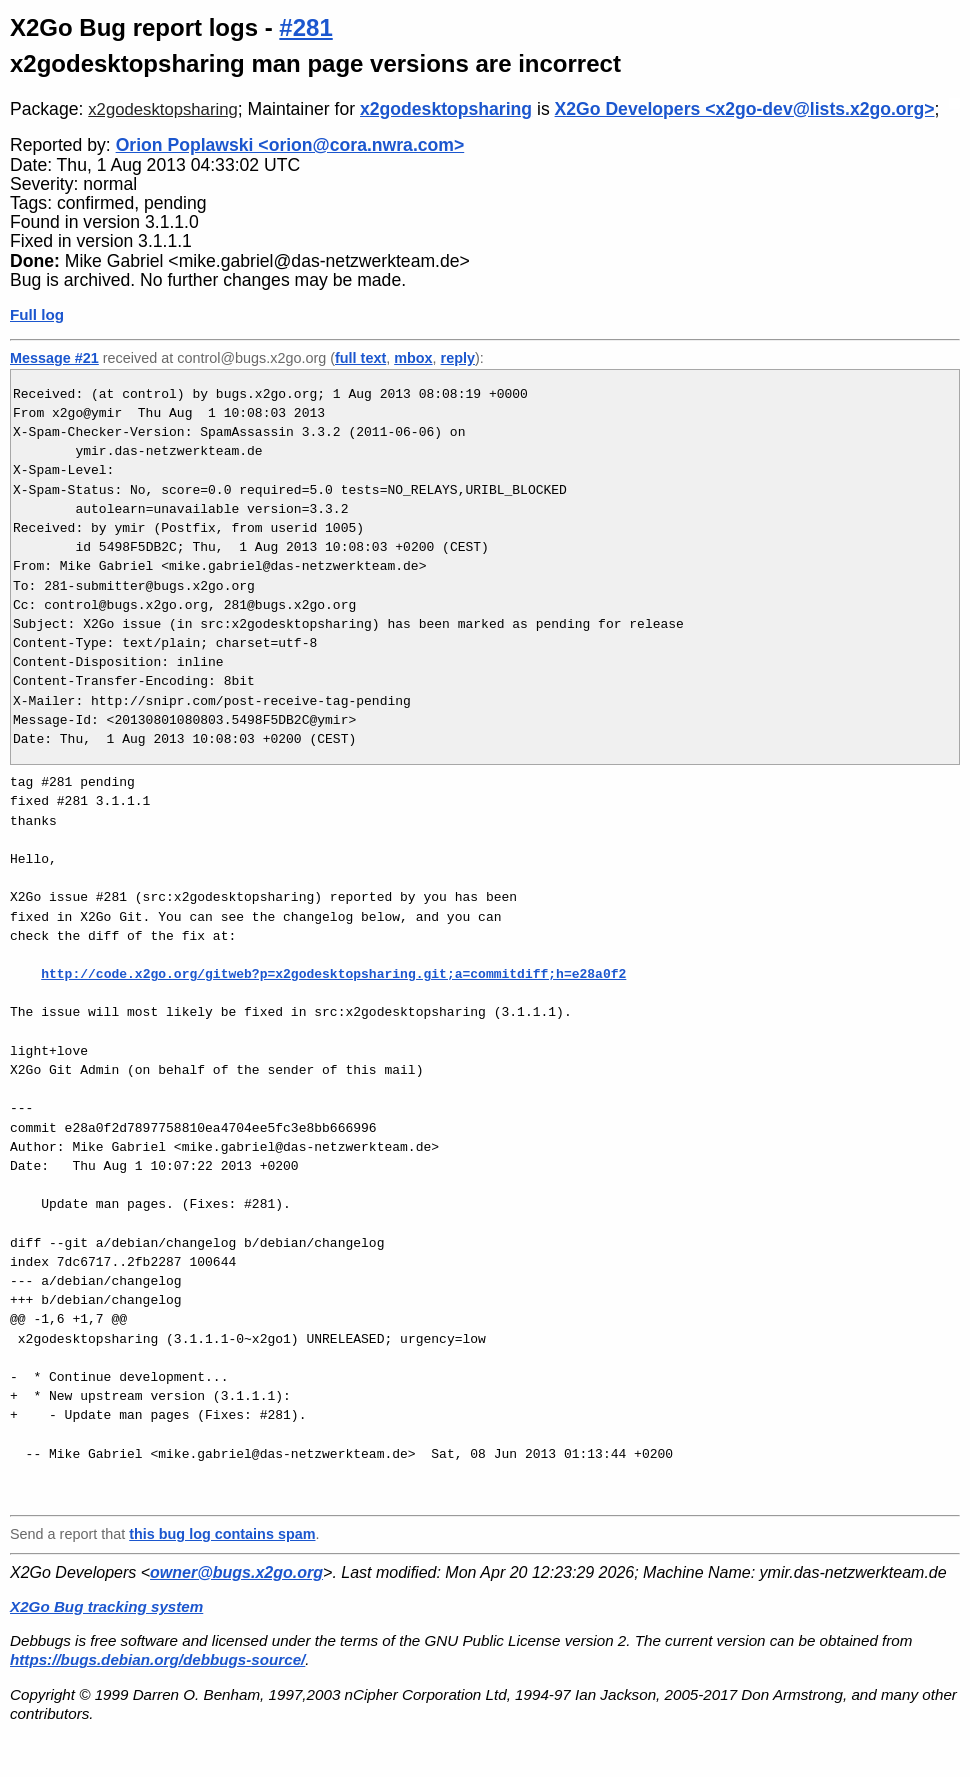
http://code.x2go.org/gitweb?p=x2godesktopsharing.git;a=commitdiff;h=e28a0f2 (333, 974)
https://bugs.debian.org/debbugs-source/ (157, 1659)
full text (360, 358)
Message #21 (54, 358)
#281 (305, 27)
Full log (37, 314)
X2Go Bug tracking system (106, 1606)
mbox (413, 358)
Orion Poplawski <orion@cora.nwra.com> (290, 145)
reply (458, 358)
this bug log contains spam (222, 1534)
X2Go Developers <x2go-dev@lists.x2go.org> (745, 109)
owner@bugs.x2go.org (236, 1572)
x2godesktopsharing (163, 109)
